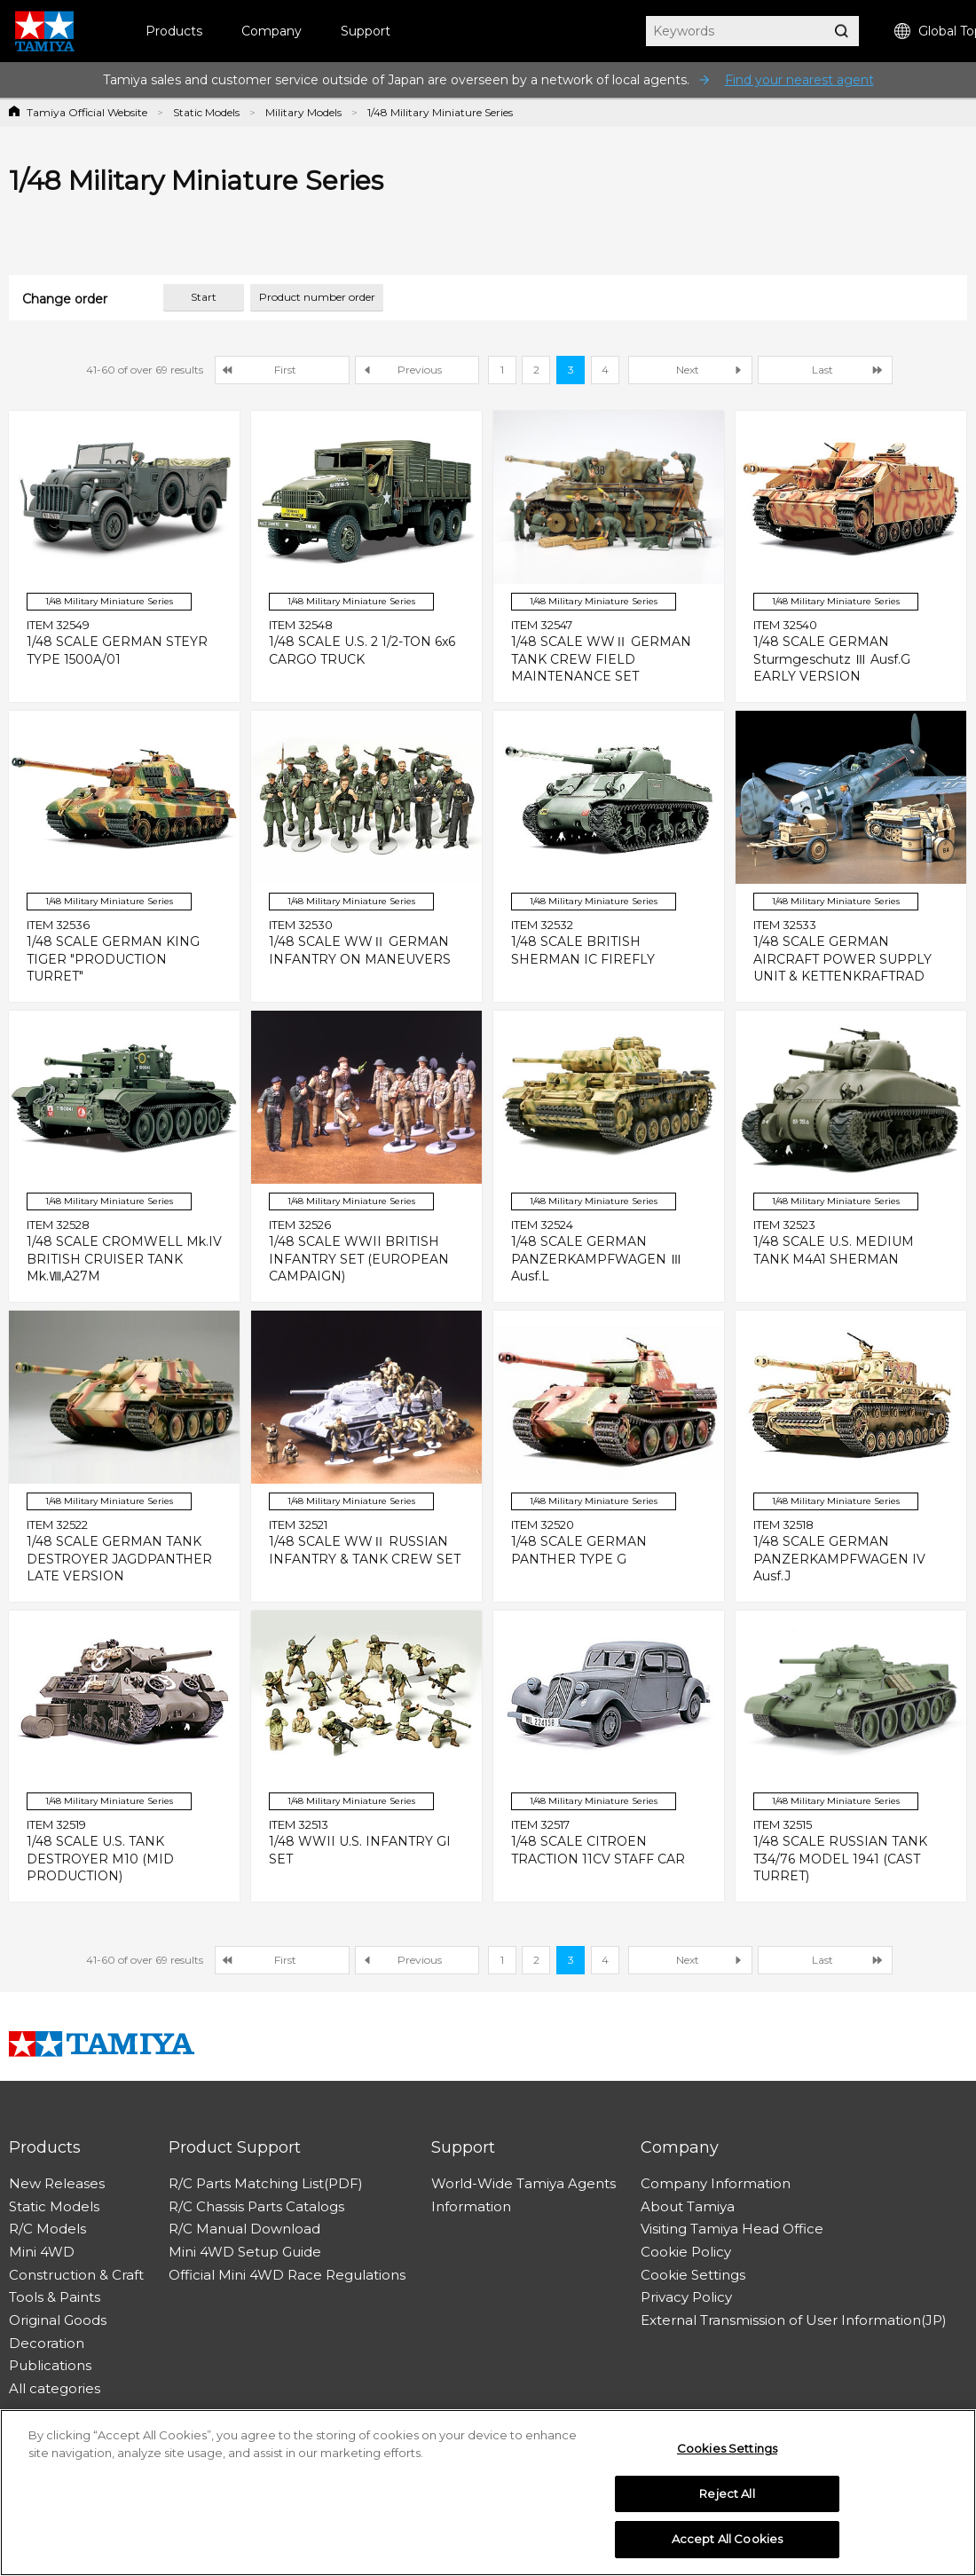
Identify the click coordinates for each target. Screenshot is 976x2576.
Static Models (206, 112)
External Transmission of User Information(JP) (794, 2320)
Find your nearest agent (799, 80)
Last (822, 369)
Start (203, 296)
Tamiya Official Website (87, 112)
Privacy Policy (686, 2296)
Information (471, 2206)
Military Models (303, 112)
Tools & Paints (54, 2296)
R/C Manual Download (244, 2228)
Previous (419, 369)
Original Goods (57, 2320)
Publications (50, 2365)
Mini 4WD (42, 2251)
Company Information (716, 2183)
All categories (54, 2388)
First (285, 369)
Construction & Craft (76, 2274)
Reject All (726, 2493)
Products (174, 31)
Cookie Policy (686, 2251)
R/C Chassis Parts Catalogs (256, 2206)
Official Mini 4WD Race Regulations (287, 2274)
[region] (488, 2492)
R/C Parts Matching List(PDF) (266, 2183)
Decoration (46, 2343)
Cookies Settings (727, 2448)
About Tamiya (688, 2206)
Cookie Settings (693, 2274)
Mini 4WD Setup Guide (245, 2251)
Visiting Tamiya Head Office (732, 2228)
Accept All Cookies (727, 2539)
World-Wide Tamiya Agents (523, 2183)
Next (687, 369)
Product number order (317, 296)
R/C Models (47, 2228)
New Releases (57, 2183)
